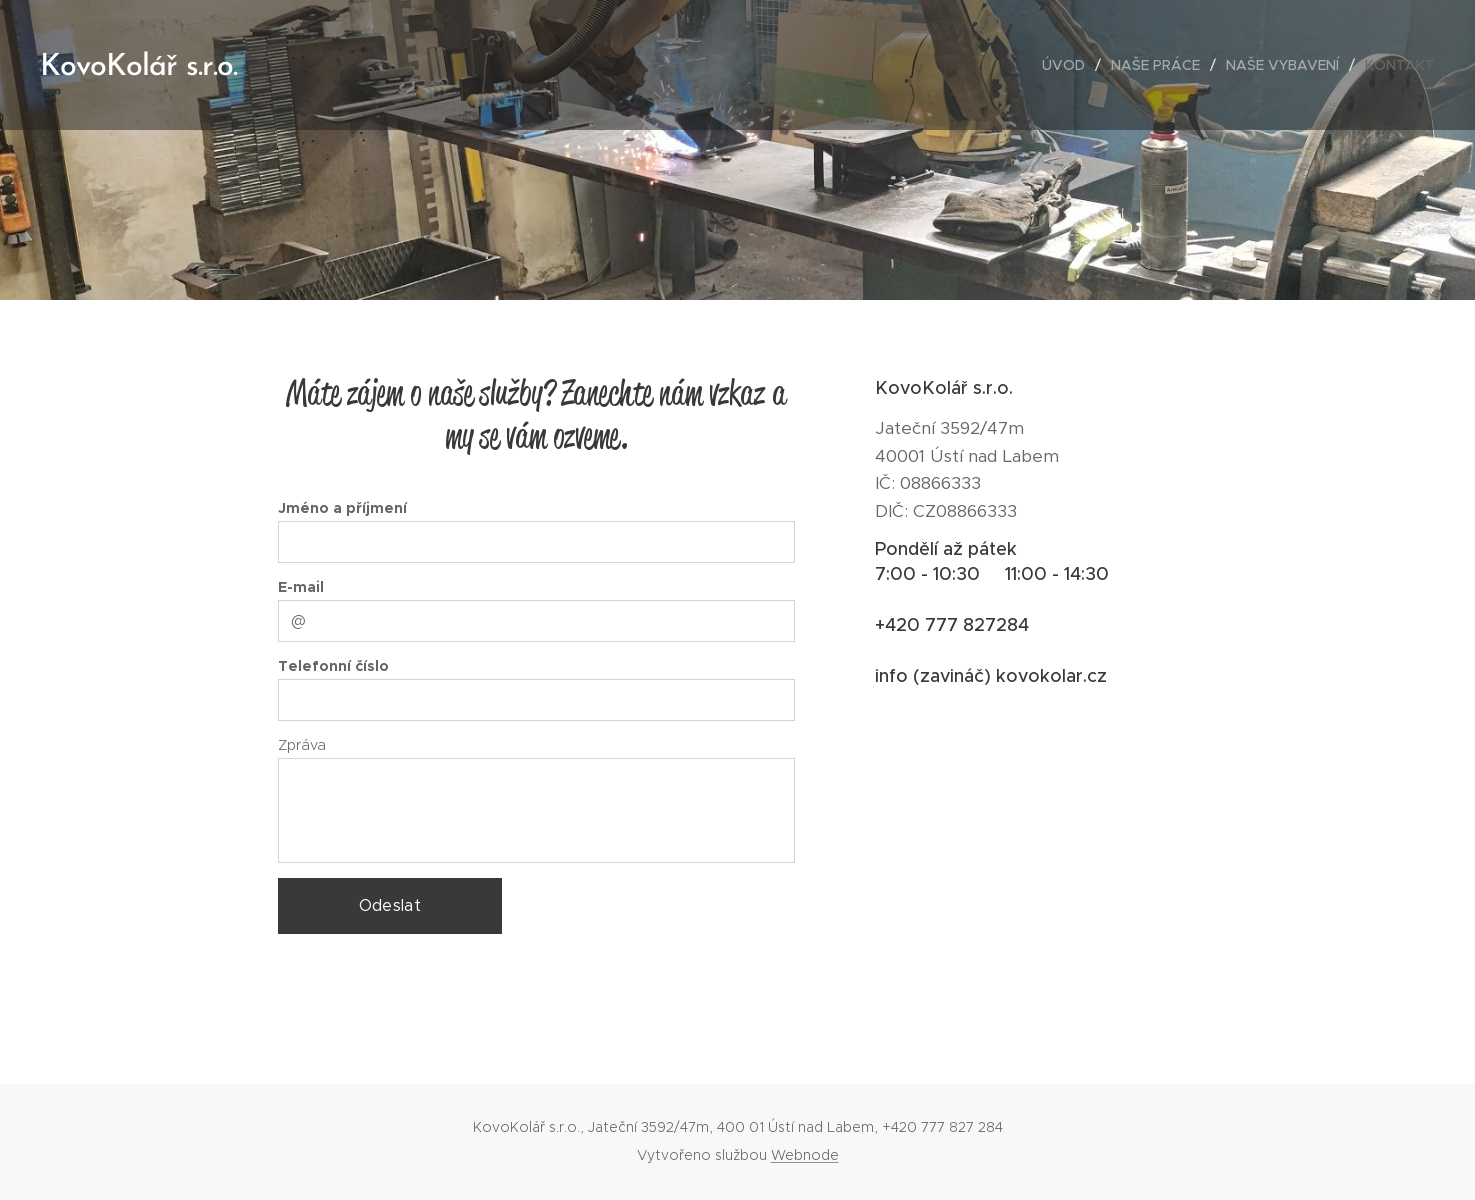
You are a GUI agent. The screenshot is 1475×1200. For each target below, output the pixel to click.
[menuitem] (1069, 65)
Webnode (805, 1155)
